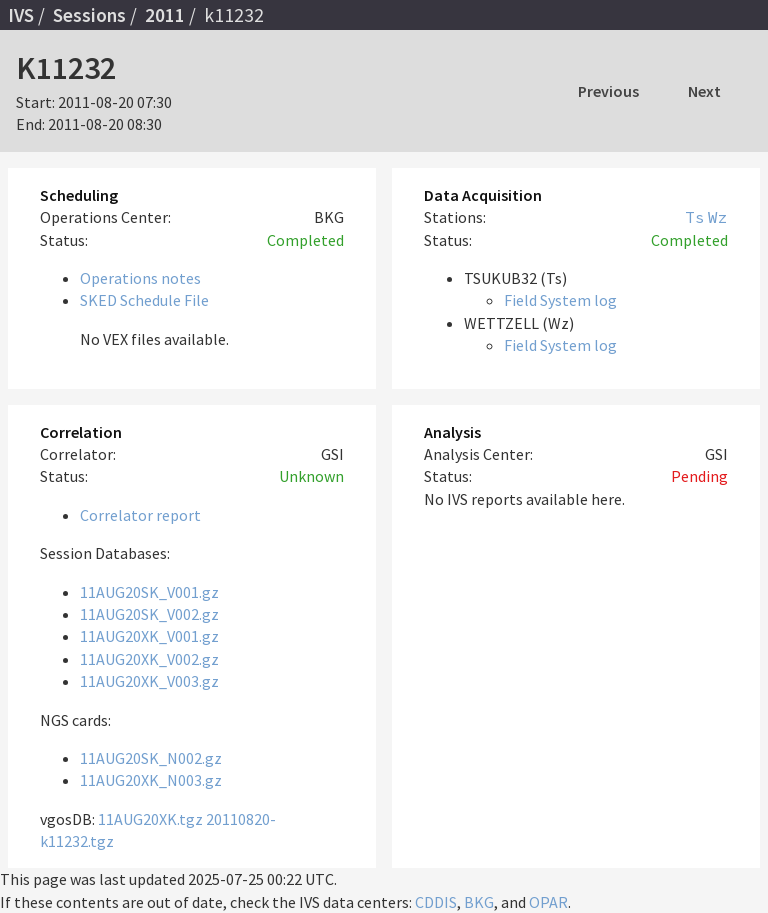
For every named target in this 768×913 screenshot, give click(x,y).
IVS (21, 15)
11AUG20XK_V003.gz (149, 681)
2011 (165, 15)
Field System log (560, 300)
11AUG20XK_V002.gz (149, 659)
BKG (479, 902)
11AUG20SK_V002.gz (149, 614)
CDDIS (436, 902)
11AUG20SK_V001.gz (149, 592)
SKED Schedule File (144, 300)
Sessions (89, 15)
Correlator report (140, 515)
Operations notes (140, 278)
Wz (718, 217)
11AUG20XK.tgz (150, 819)
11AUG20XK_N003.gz (151, 780)
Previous (608, 91)
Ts (695, 217)
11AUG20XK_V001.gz (149, 636)
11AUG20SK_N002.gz (151, 758)
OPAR (548, 902)
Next (704, 91)
